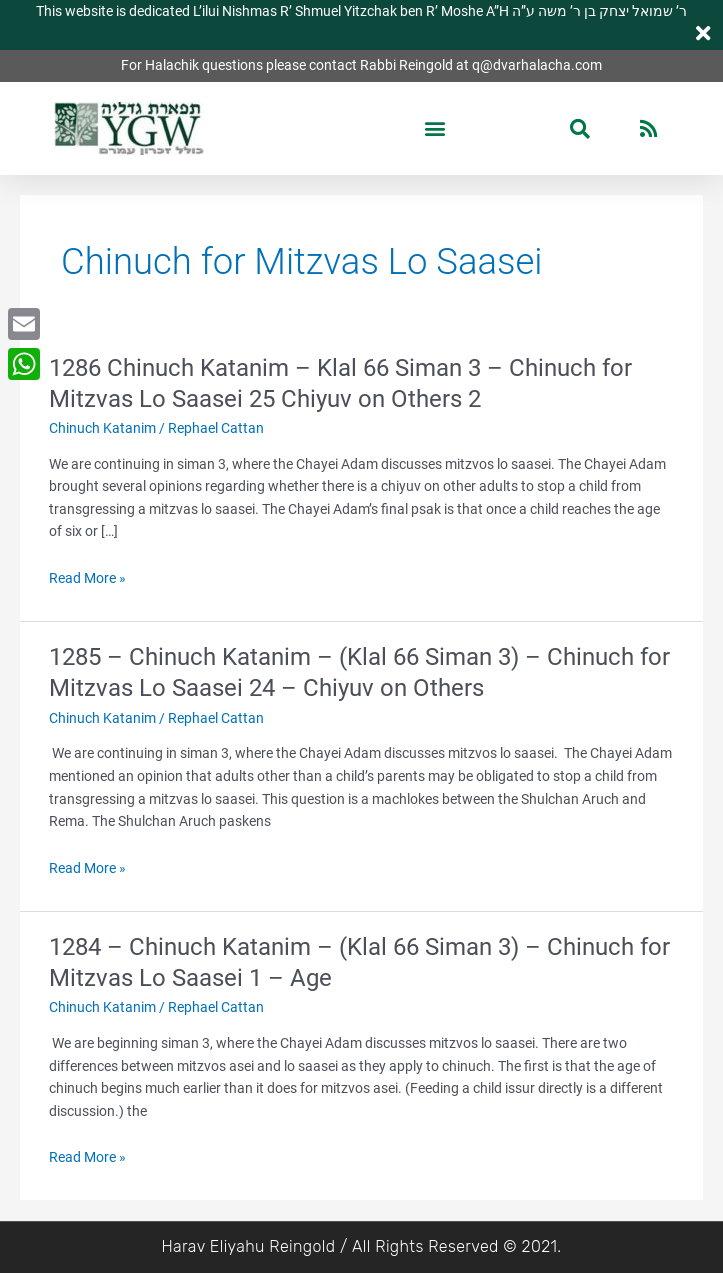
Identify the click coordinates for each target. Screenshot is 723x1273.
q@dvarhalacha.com (537, 65)
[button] (435, 128)
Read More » (87, 578)
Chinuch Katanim (102, 428)
